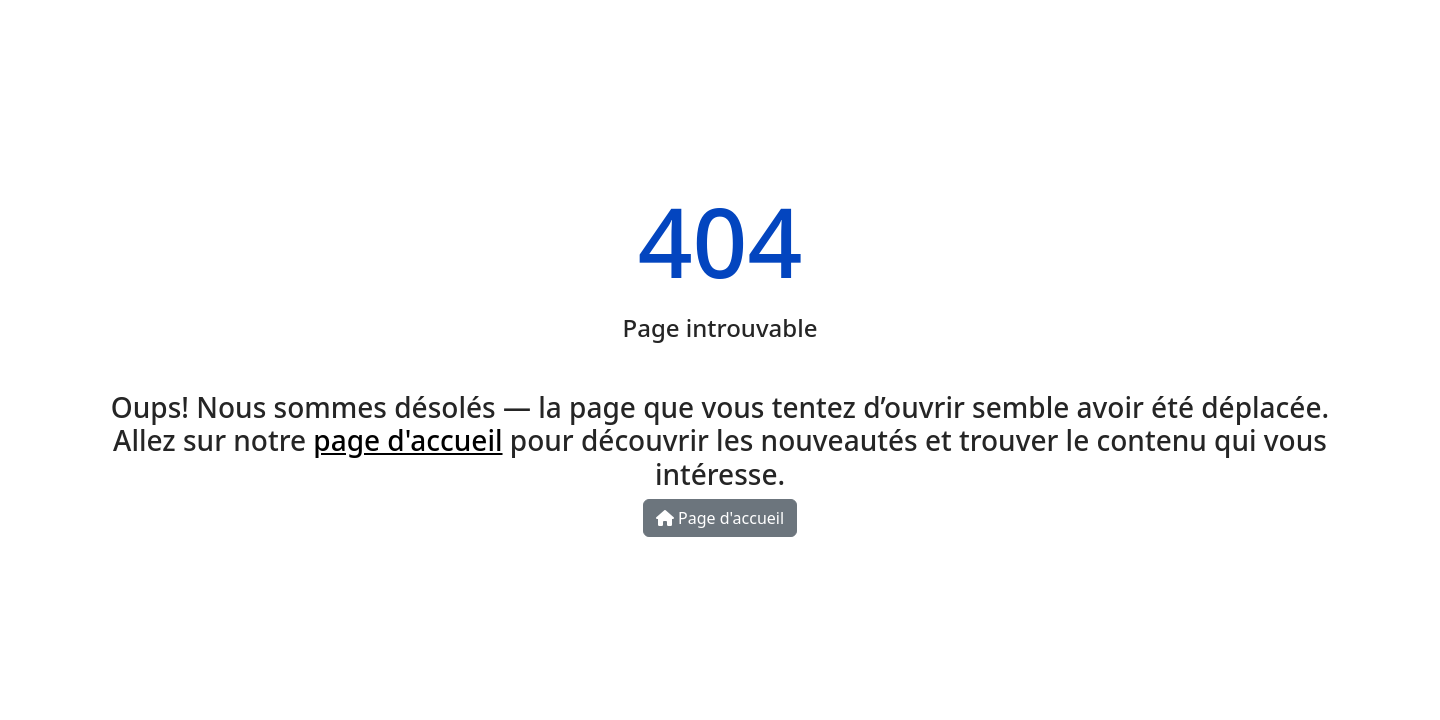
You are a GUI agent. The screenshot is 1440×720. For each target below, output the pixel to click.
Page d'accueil (720, 518)
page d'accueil (407, 440)
